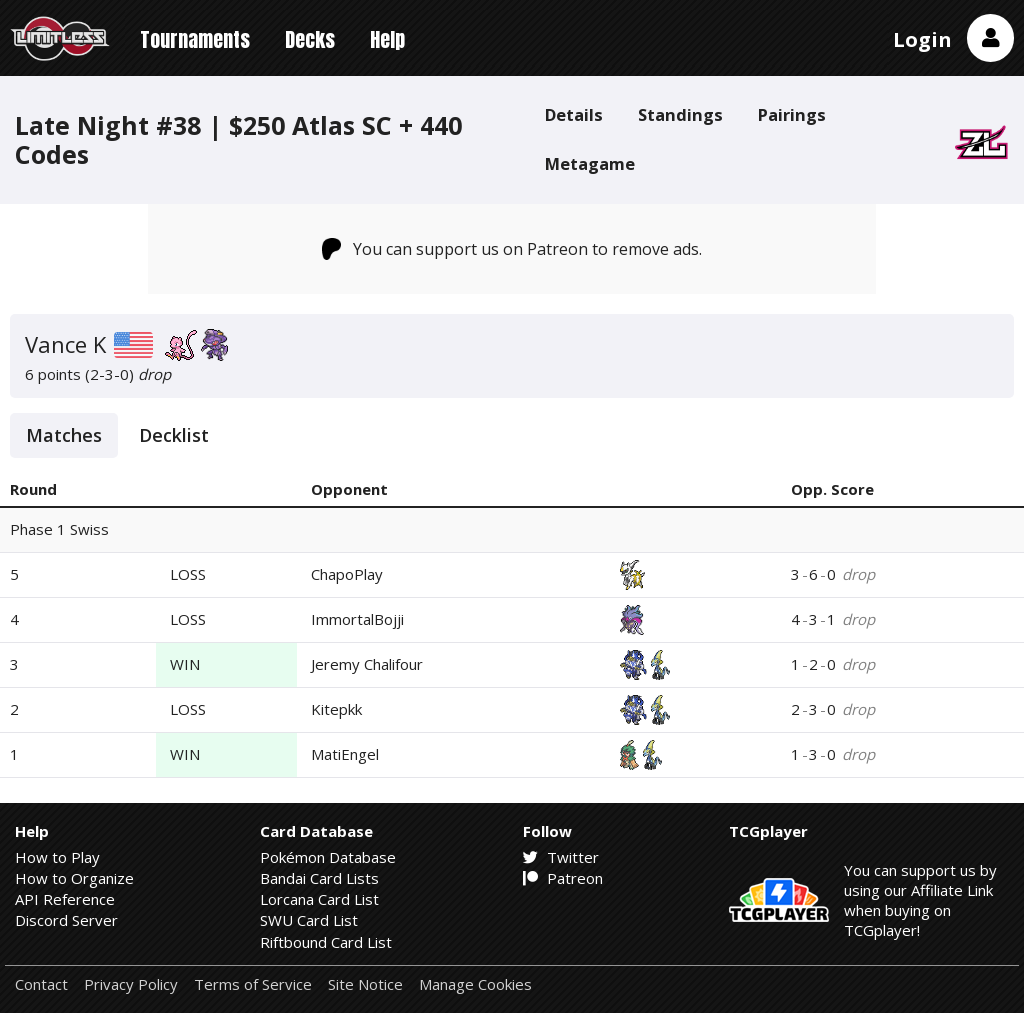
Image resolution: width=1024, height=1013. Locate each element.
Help (387, 39)
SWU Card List (309, 920)
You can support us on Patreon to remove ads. (512, 249)
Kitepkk (336, 709)
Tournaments (195, 39)
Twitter (561, 857)
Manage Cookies (475, 984)
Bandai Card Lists (319, 878)
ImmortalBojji (357, 619)
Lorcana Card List (319, 899)
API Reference (65, 899)
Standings (680, 114)
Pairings (792, 114)
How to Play (57, 857)
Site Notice (365, 984)
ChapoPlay (347, 574)
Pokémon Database (328, 857)
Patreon (563, 878)
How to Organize (74, 878)
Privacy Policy (131, 984)
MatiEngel (345, 754)
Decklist (174, 435)
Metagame (590, 163)
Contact (41, 984)
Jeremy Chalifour (367, 664)
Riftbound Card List (326, 942)
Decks (310, 39)
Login (922, 39)
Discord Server (66, 920)
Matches (64, 435)
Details (574, 114)
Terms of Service (253, 984)
